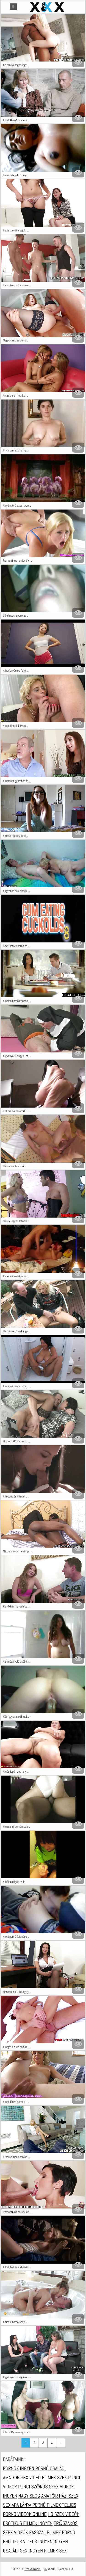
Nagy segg (29, 2496)
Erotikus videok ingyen (28, 2541)
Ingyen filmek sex (48, 2550)
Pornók (11, 2468)
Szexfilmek (33, 2569)
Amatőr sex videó (22, 2477)
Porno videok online (25, 2514)
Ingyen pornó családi (43, 2468)
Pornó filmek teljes (54, 2505)
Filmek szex (54, 2477)
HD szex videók (63, 2514)
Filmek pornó (61, 2532)
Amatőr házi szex (59, 2496)
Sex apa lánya (17, 2505)
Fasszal (37, 2532)
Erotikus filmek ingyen (28, 2523)
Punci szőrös (33, 2486)
